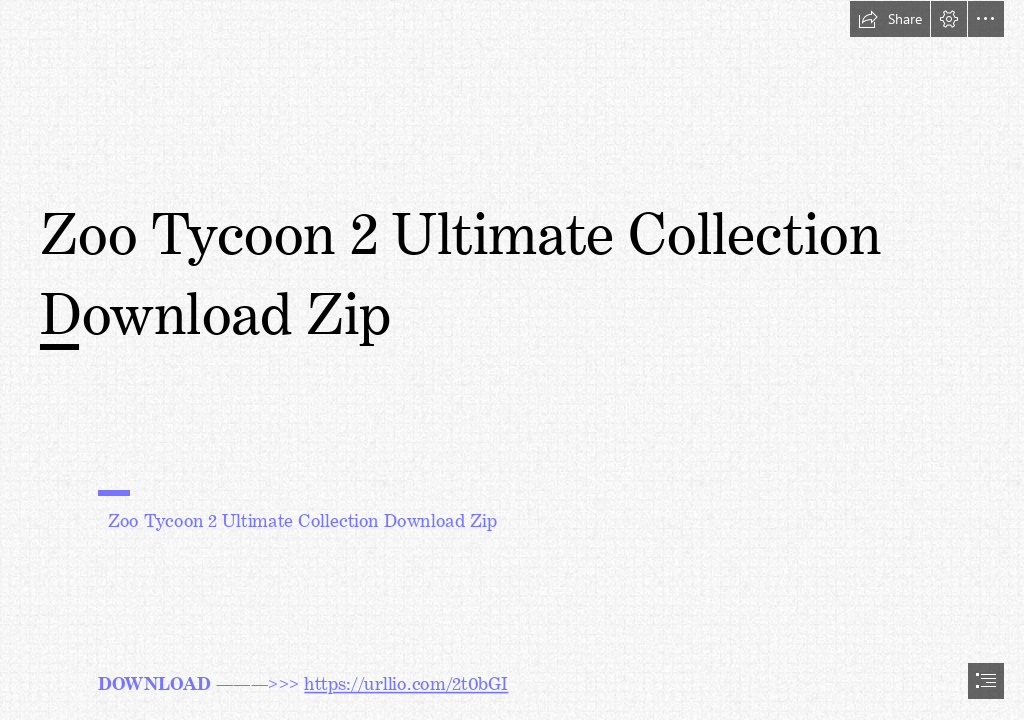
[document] (512, 360)
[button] (890, 19)
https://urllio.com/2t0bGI (406, 680)
